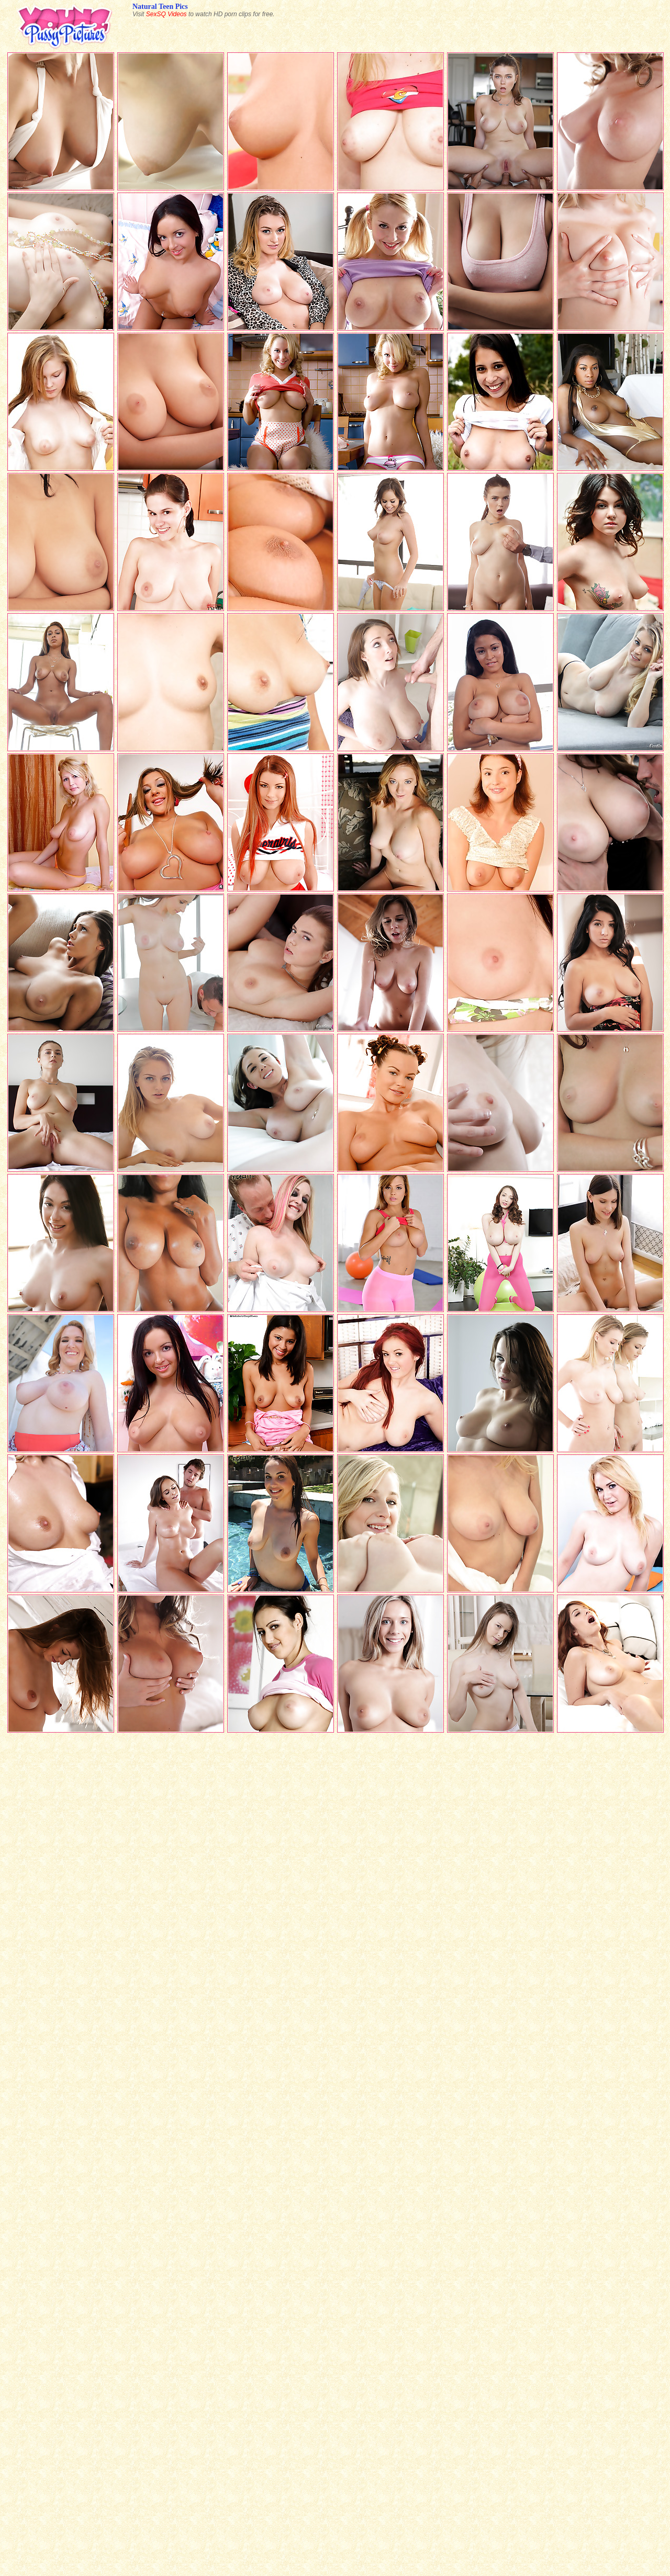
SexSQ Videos (166, 14)
